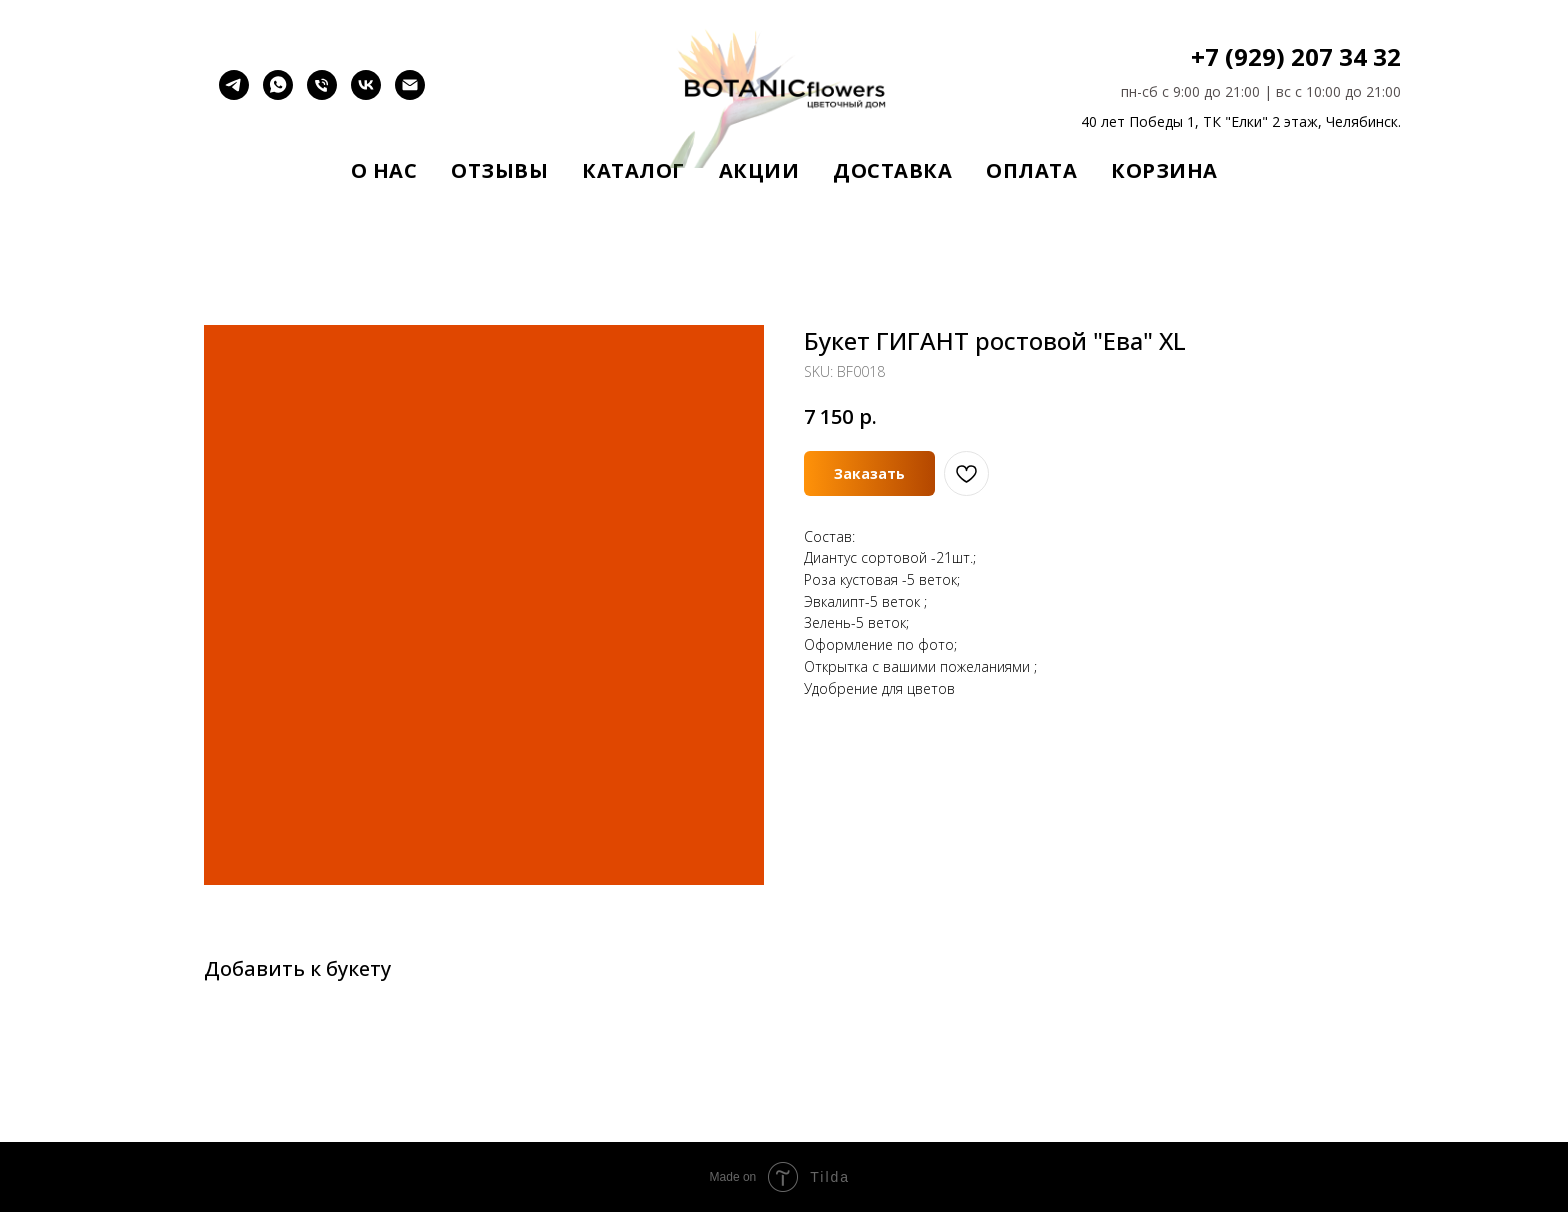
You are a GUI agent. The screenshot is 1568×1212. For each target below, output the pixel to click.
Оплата (1031, 170)
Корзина (1164, 170)
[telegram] (234, 94)
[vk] (366, 94)
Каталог (633, 170)
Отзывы (499, 170)
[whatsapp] (278, 94)
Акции (759, 170)
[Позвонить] (322, 94)
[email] (410, 94)
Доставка (892, 170)
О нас (384, 170)
